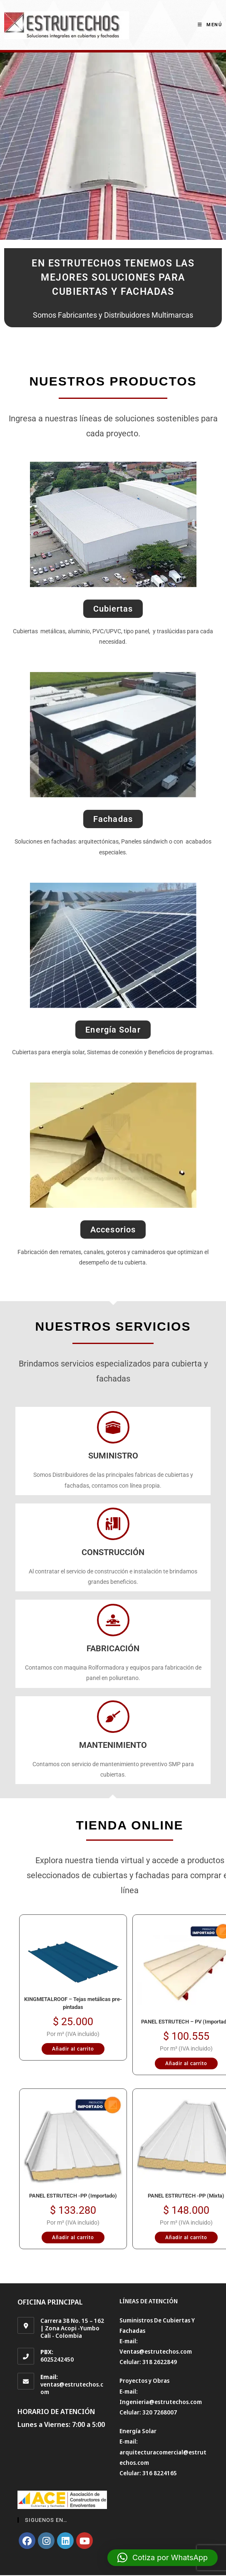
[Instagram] (46, 2540)
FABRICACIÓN (113, 1648)
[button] (162, 2557)
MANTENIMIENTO (113, 1745)
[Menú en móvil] (210, 24)
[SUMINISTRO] (113, 1427)
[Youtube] (84, 2540)
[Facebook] (27, 2540)
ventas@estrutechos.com (71, 2388)
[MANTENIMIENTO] (113, 1716)
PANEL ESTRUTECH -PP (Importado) (73, 2196)
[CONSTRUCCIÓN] (113, 1524)
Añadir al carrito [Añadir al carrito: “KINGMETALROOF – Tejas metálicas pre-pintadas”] (73, 2049)
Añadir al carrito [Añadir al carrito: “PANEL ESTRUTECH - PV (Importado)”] (186, 2063)
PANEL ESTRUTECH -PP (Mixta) (186, 2196)
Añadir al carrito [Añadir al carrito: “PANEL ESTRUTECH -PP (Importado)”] (73, 2237)
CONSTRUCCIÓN (113, 1552)
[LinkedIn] (65, 2540)
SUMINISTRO (113, 1456)
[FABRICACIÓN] (113, 1620)
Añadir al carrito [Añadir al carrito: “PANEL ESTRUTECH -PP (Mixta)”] (186, 2237)
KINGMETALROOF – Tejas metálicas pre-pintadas (73, 2003)
